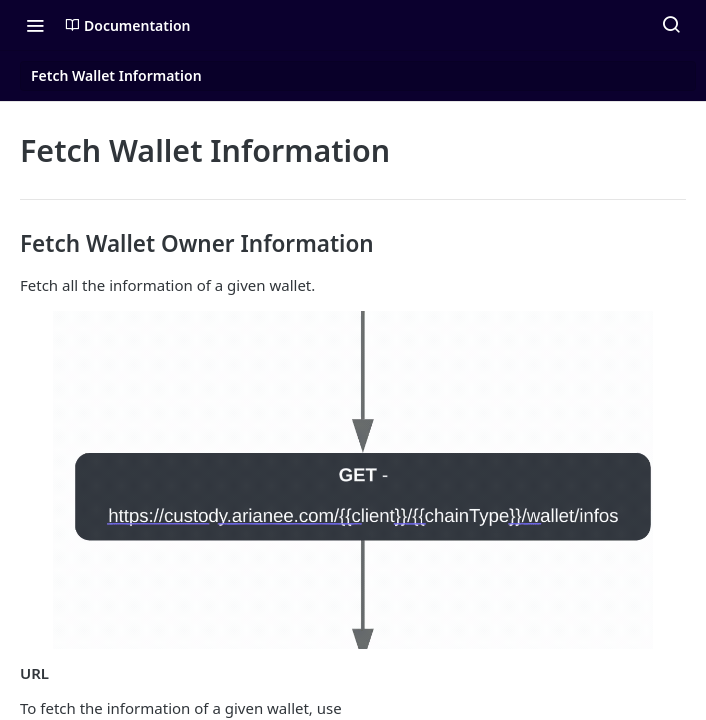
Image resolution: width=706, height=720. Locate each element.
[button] (353, 480)
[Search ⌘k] (671, 25)
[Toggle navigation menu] (35, 25)
